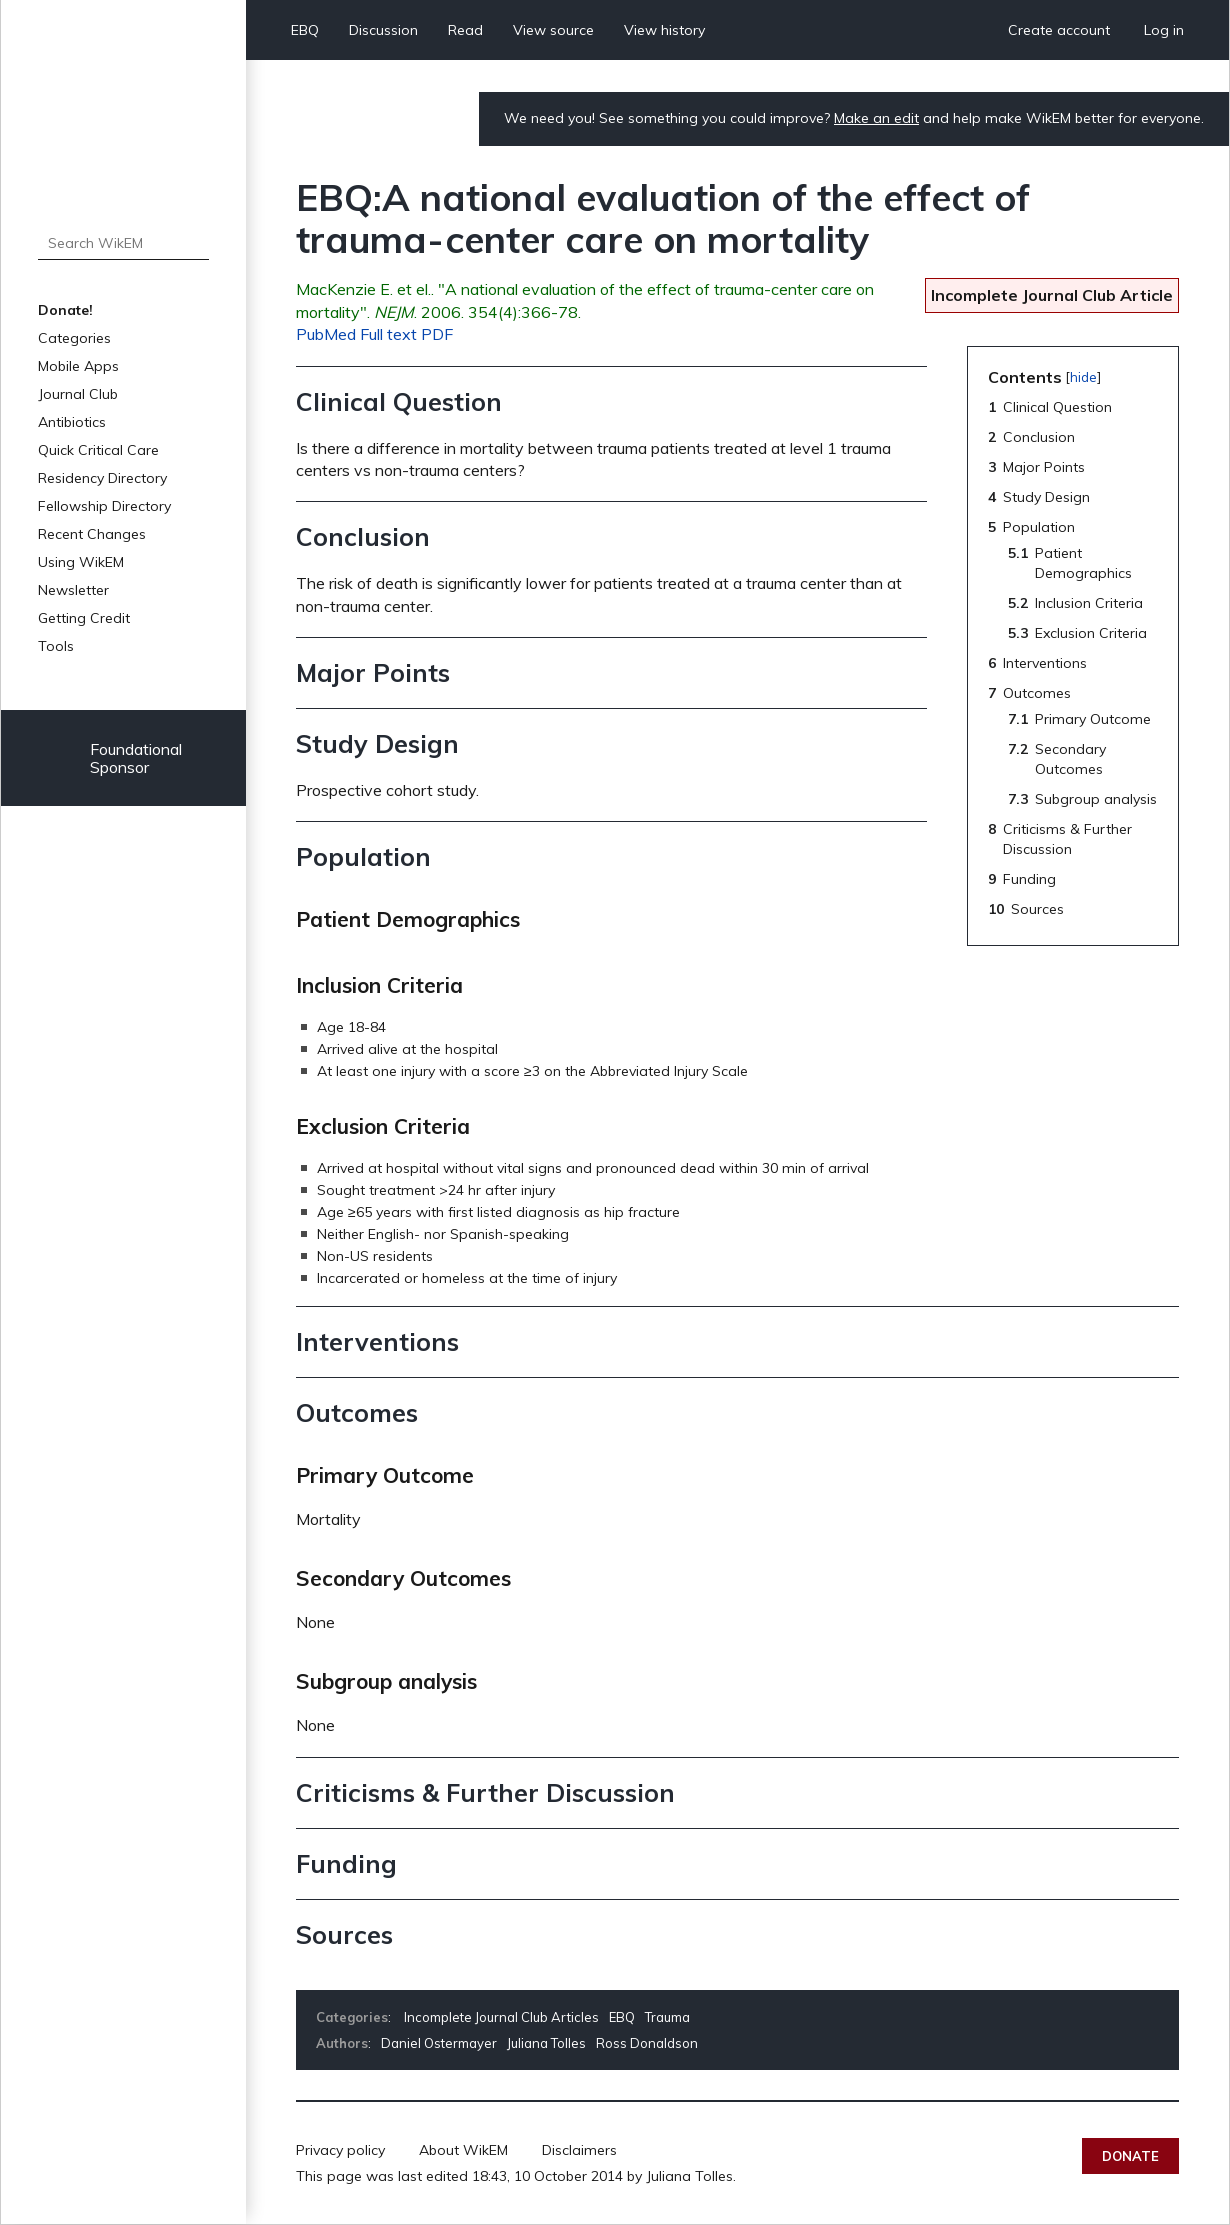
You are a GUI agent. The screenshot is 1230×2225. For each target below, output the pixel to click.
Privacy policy (340, 2150)
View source (553, 30)
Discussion (383, 30)
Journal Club (78, 394)
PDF (437, 334)
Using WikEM (81, 562)
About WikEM (463, 2150)
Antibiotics (72, 422)
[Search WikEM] (124, 243)
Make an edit (876, 118)
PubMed (326, 334)
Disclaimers (579, 2150)
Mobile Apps (78, 366)
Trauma (667, 2017)
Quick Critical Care (98, 450)
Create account (1059, 30)
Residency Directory (102, 478)
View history (664, 30)
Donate (1130, 2156)
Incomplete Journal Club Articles (501, 2017)
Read (465, 30)
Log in (1164, 30)
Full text (388, 334)
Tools (56, 646)
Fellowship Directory (104, 506)
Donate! (65, 310)
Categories (74, 338)
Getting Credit (84, 618)
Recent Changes (92, 534)
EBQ (305, 30)
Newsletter (73, 590)
